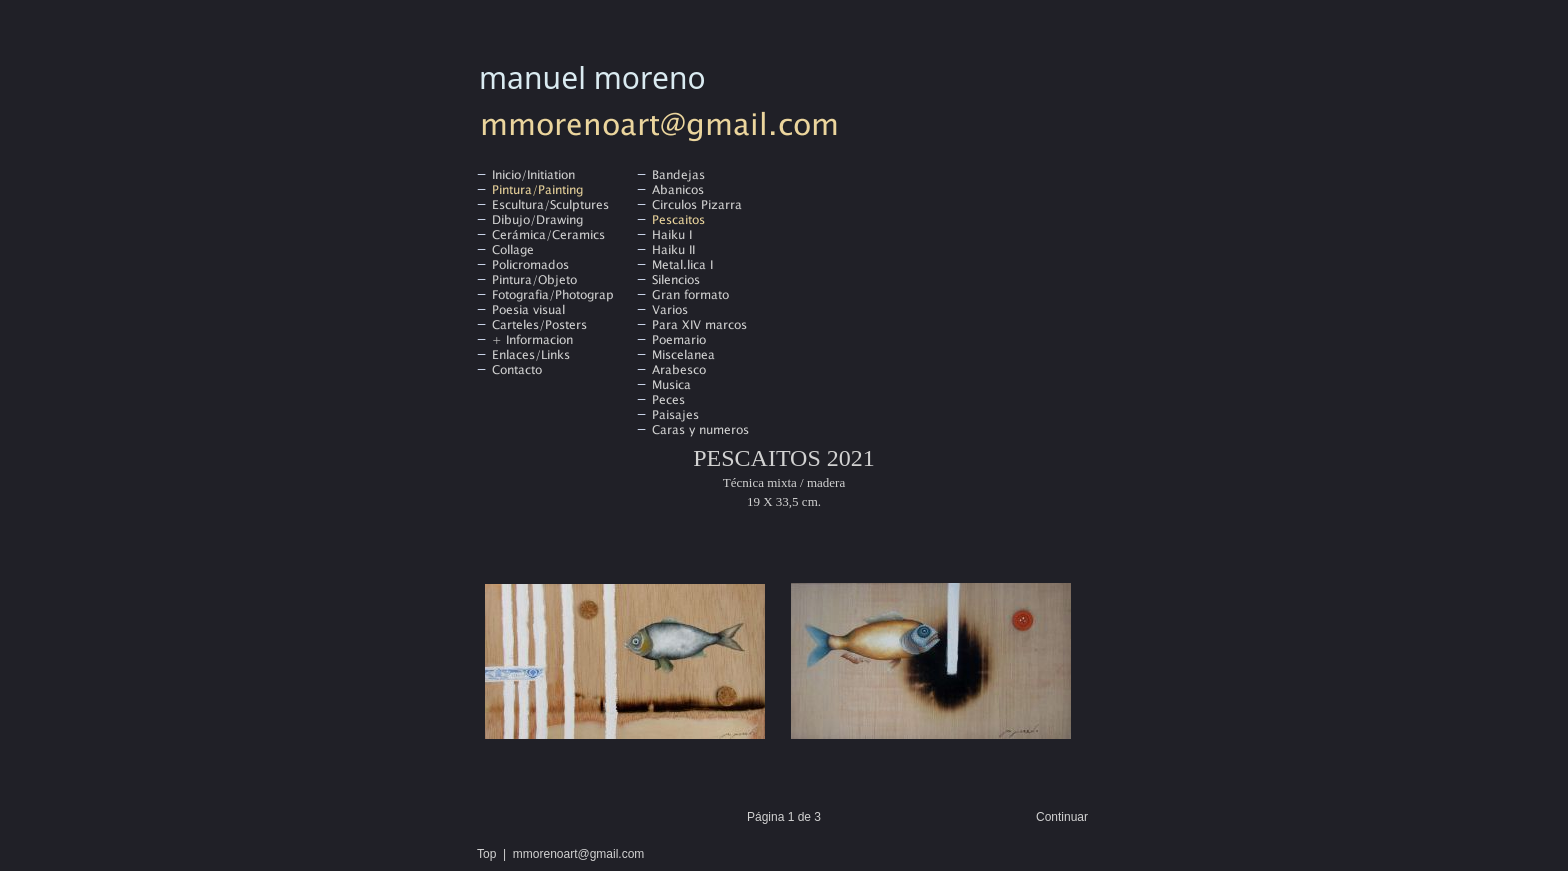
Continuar (1062, 817)
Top (486, 854)
